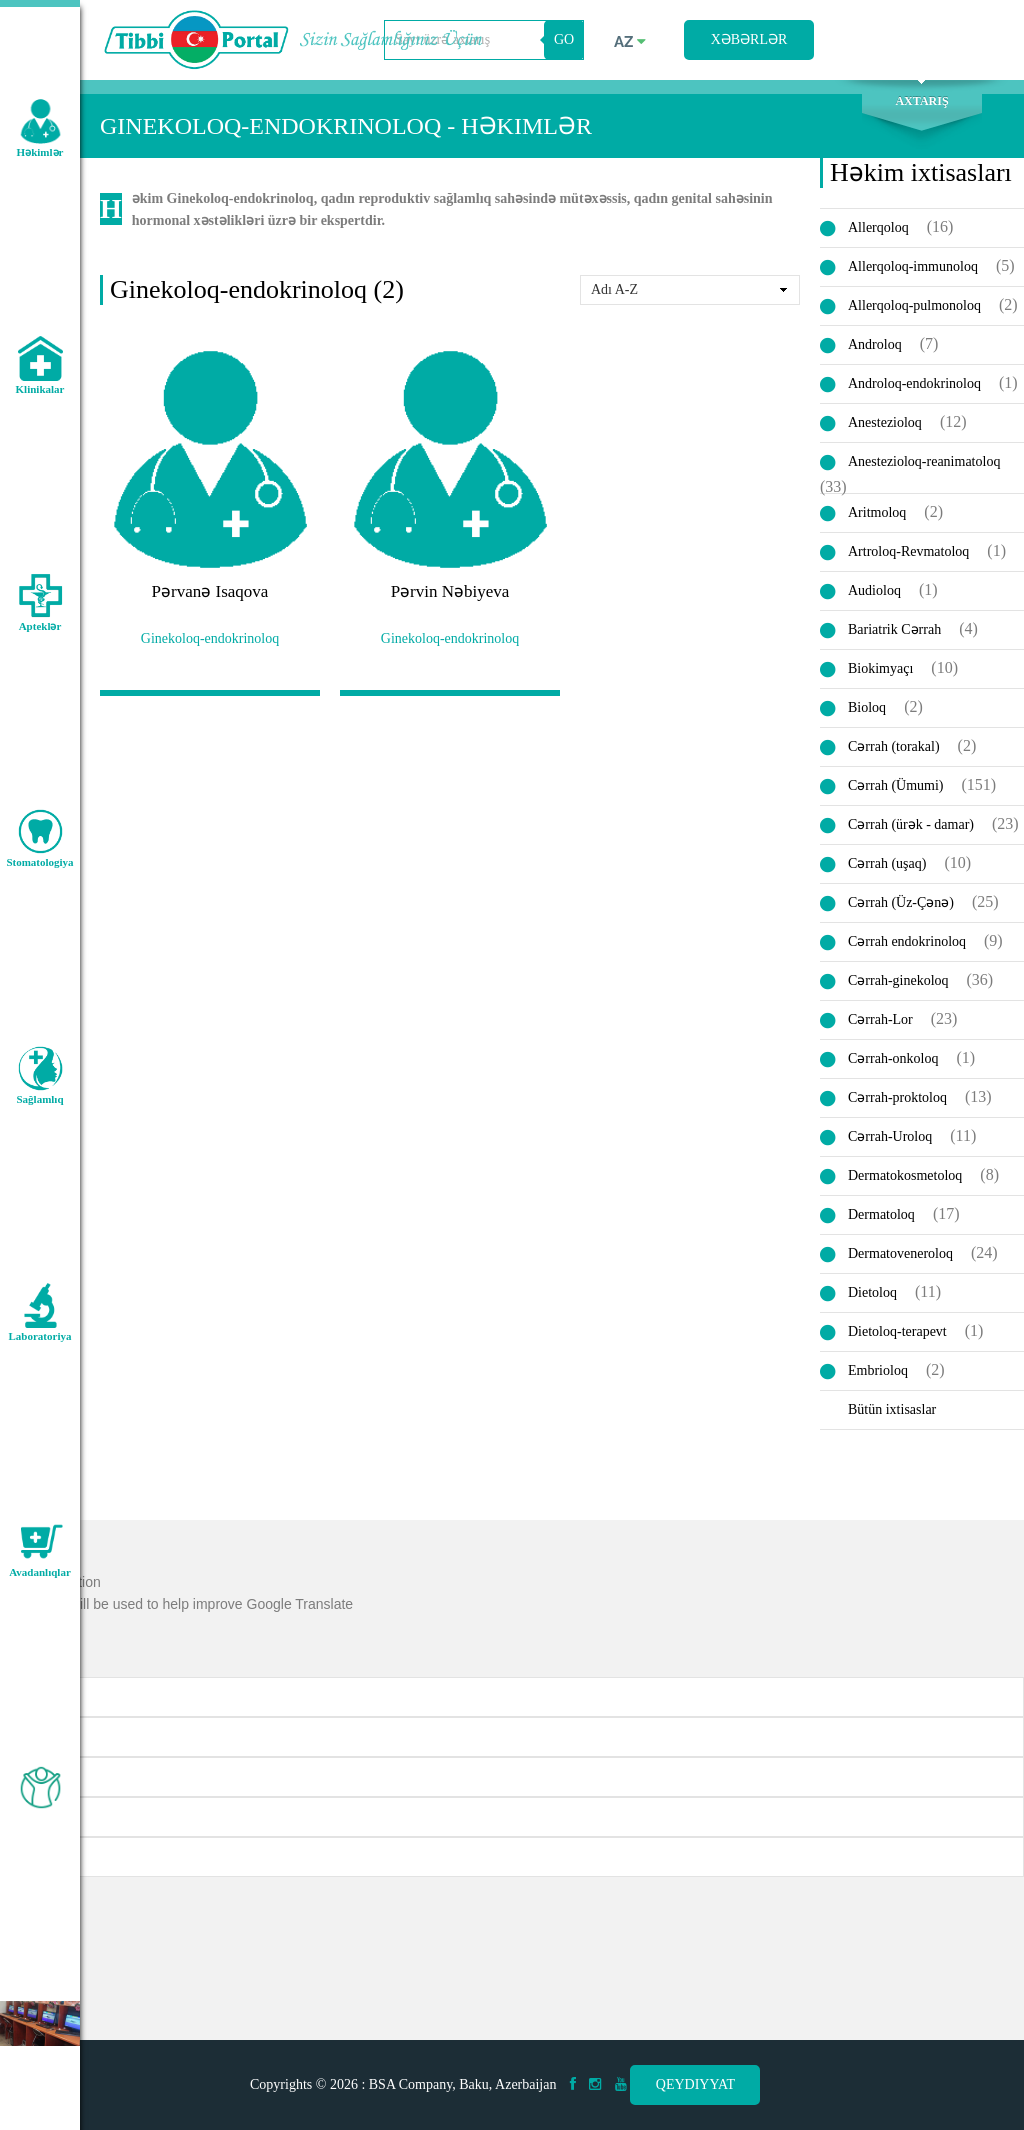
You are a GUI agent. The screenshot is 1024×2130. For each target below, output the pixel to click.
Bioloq (867, 707)
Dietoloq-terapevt (897, 1331)
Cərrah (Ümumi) (895, 785)
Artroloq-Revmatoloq (908, 551)
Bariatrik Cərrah (894, 629)
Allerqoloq (878, 227)
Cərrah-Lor (880, 1019)
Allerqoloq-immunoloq (913, 266)
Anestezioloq (885, 422)
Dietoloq (872, 1292)
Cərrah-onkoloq (893, 1058)
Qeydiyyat (695, 2084)
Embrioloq (878, 1370)
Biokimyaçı (880, 668)
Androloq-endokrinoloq (914, 383)
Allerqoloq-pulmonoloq (914, 305)
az (630, 42)
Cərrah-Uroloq (890, 1136)
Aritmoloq (877, 512)
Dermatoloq (881, 1214)
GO (564, 39)
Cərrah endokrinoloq (907, 941)
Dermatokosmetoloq (905, 1175)
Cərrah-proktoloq (897, 1097)
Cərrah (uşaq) (887, 863)
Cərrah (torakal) (894, 746)
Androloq (875, 344)
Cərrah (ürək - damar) (911, 824)
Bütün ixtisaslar (892, 1409)
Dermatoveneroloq (900, 1253)
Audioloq (874, 590)
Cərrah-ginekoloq (898, 980)
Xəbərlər (749, 39)
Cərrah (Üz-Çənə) (901, 902)
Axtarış (921, 101)
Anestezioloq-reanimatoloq (924, 461)
